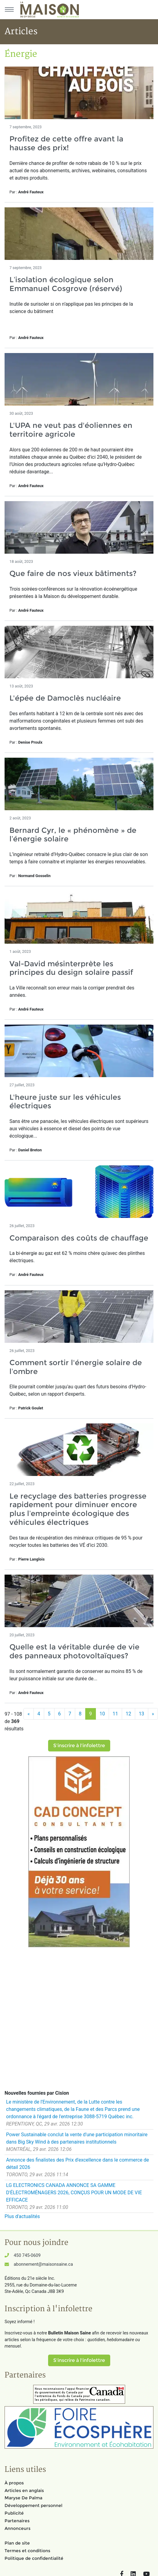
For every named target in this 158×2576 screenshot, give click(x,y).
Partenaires (17, 2520)
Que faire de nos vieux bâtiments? (72, 573)
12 (128, 1714)
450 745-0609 (27, 2255)
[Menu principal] (9, 9)
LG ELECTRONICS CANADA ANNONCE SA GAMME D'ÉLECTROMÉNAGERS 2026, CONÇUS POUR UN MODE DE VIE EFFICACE (74, 2192)
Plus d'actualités (22, 2216)
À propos (14, 2483)
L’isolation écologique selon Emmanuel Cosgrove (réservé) (65, 284)
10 (102, 1714)
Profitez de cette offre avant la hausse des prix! (66, 143)
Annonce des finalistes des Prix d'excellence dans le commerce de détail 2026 (77, 2163)
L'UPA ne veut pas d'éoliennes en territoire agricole (70, 430)
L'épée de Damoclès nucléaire (65, 698)
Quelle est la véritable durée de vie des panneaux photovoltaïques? (74, 1651)
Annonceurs (17, 2528)
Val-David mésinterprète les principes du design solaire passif (71, 968)
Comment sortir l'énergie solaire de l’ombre (75, 1367)
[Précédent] (28, 1714)
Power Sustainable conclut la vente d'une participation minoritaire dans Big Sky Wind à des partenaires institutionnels (76, 2138)
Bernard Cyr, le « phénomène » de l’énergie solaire (72, 834)
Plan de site (17, 2543)
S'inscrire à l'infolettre (79, 1745)
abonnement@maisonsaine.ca (43, 2264)
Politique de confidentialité (34, 2558)
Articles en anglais (24, 2490)
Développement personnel (33, 2505)
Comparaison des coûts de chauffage (78, 1237)
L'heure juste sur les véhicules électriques (65, 1101)
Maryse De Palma (23, 2498)
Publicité (14, 2513)
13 (141, 1714)
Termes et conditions (27, 2550)
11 (115, 1714)
